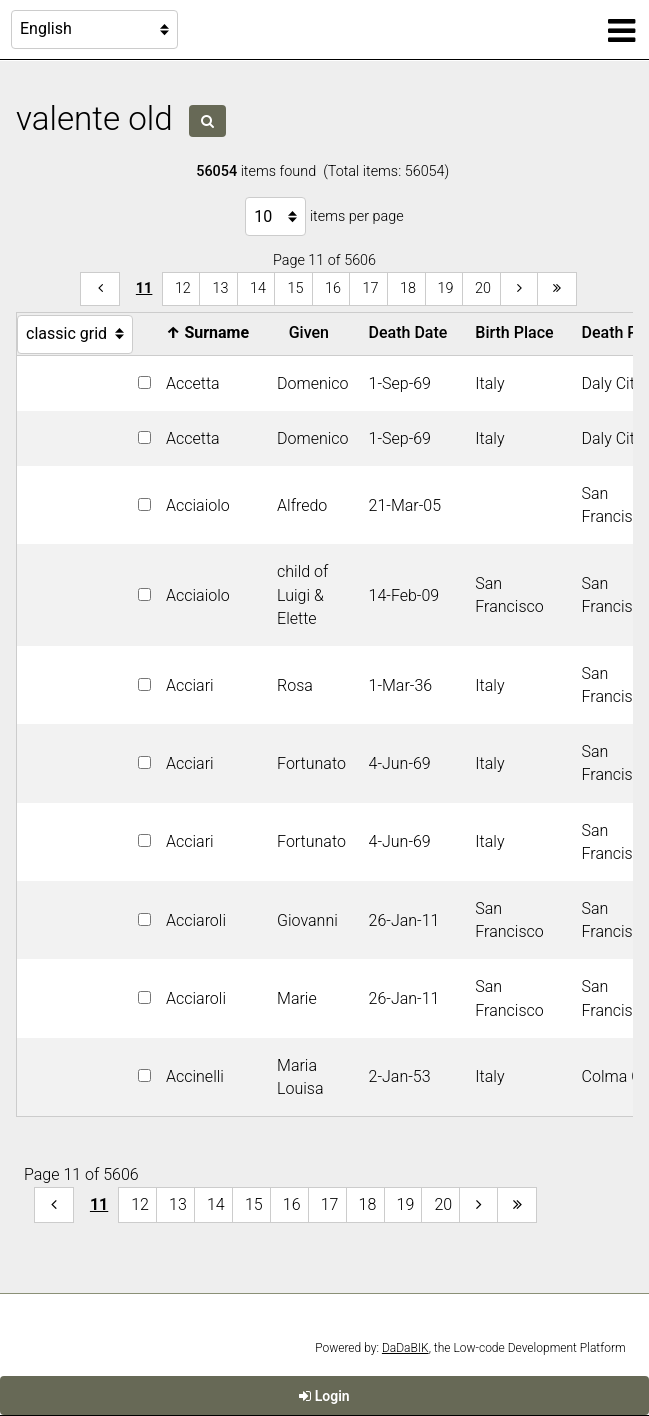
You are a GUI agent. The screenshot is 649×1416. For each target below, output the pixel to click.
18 (408, 288)
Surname (211, 332)
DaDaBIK (405, 1348)
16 (333, 288)
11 (144, 288)
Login (324, 1396)
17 (370, 288)
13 (220, 288)
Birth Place (518, 332)
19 (446, 288)
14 (258, 288)
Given (313, 332)
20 (483, 288)
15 (295, 288)
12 (183, 288)
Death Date (412, 332)
